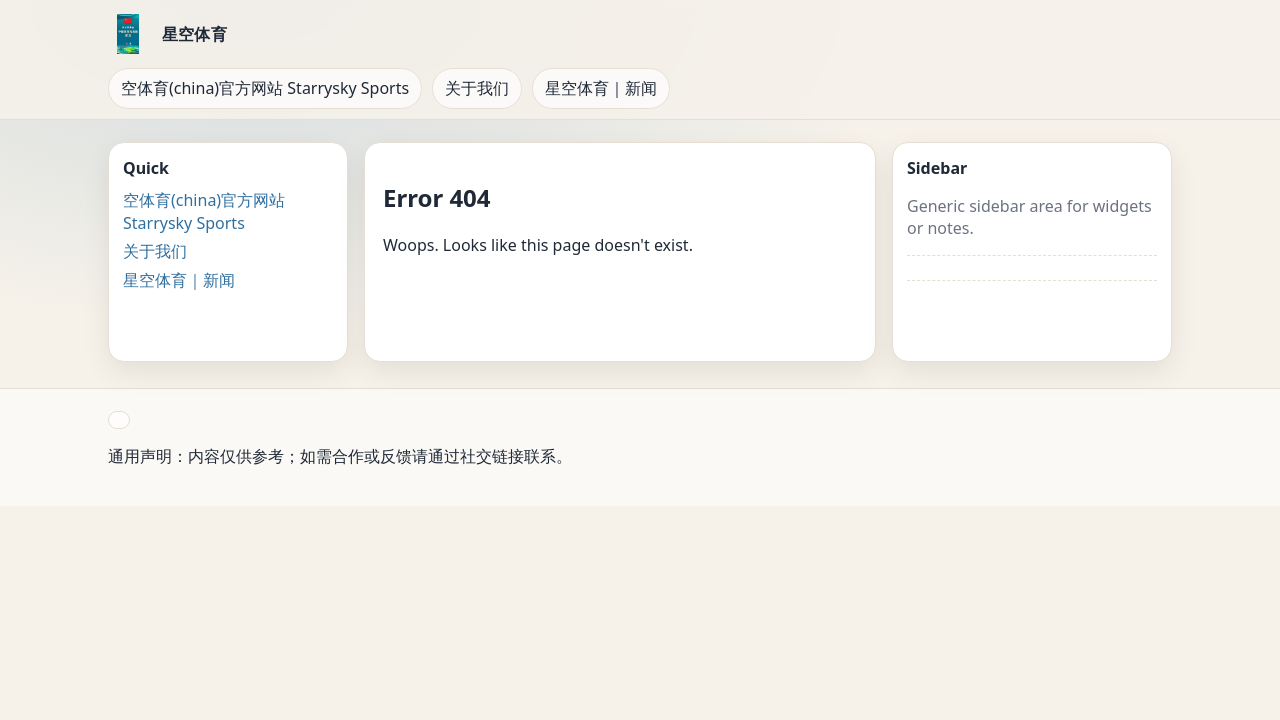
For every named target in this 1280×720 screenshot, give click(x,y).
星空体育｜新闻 (601, 88)
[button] (119, 420)
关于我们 (477, 88)
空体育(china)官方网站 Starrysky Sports (265, 88)
